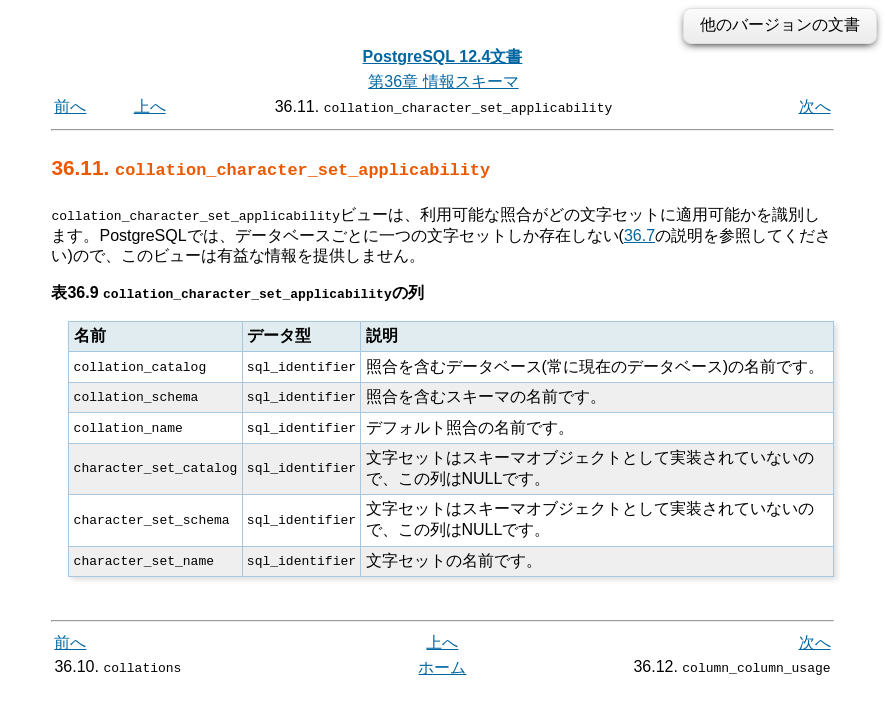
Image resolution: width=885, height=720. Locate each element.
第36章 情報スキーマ (443, 81)
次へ (815, 106)
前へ (70, 106)
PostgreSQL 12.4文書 (443, 56)
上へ (150, 106)
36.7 (639, 234)
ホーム (442, 667)
